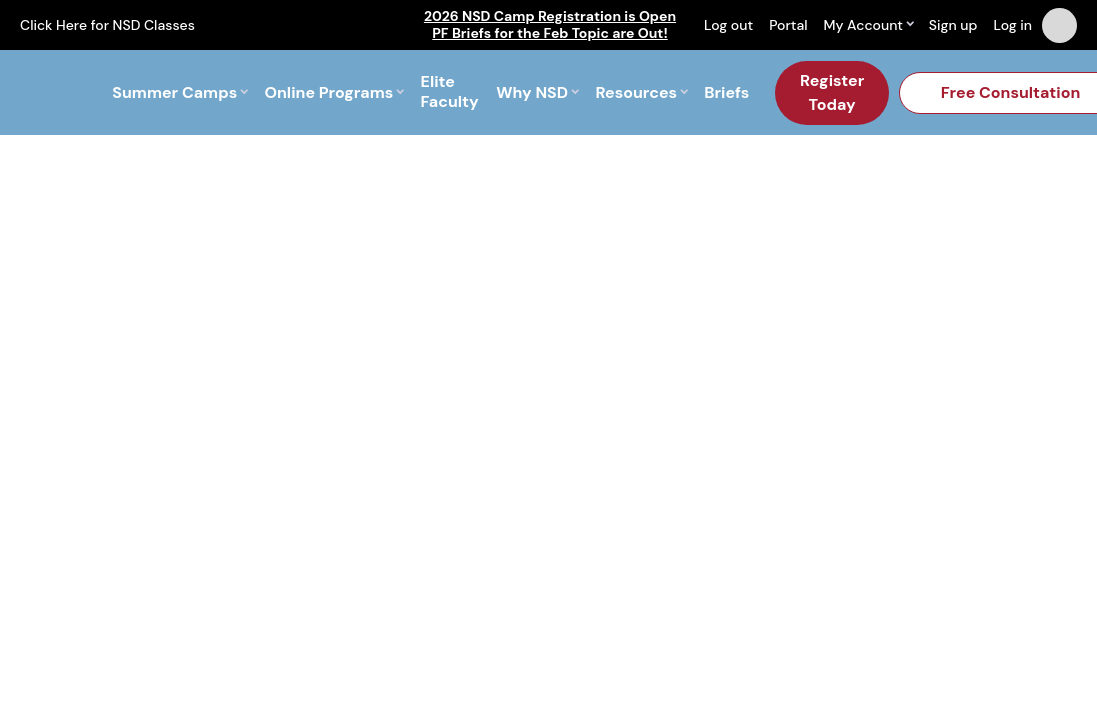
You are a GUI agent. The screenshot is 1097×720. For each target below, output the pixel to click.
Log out (728, 25)
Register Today (832, 92)
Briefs (726, 92)
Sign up (953, 25)
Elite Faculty (450, 92)
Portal (788, 25)
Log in (1012, 25)
